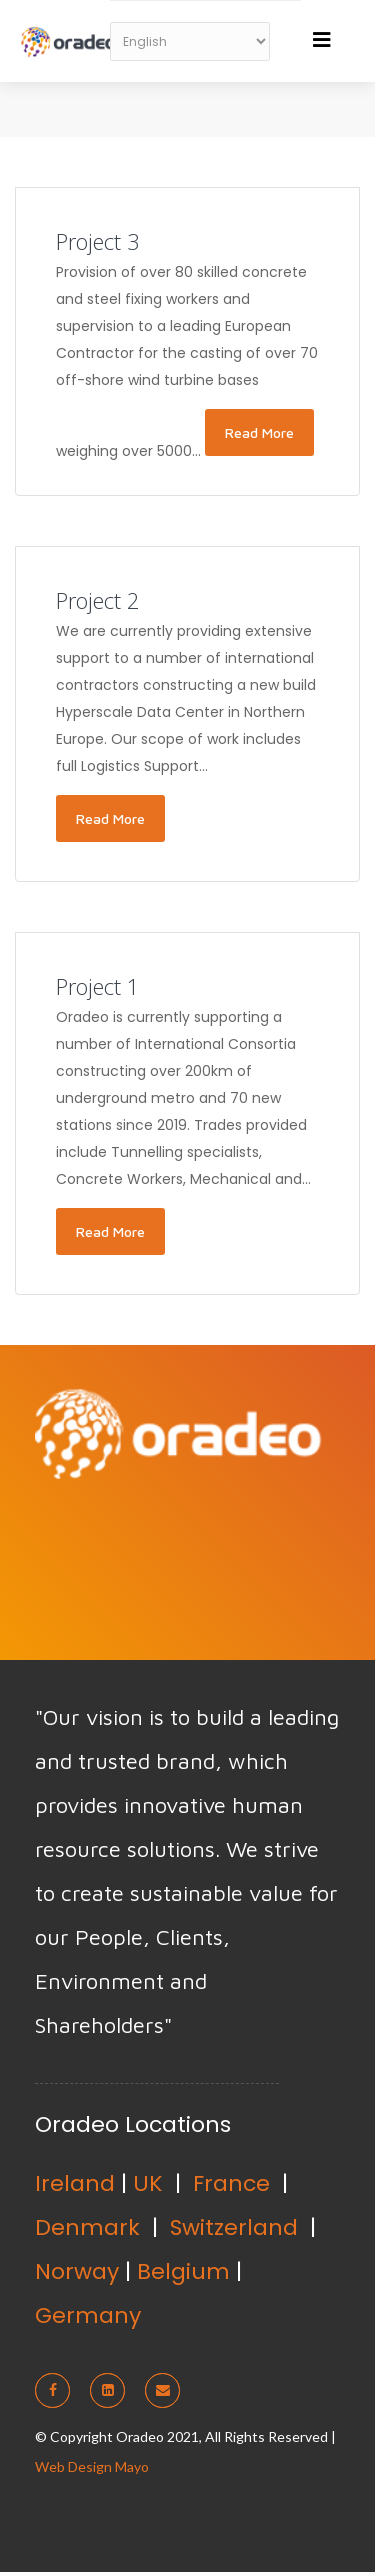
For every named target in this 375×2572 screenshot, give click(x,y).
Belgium (183, 2271)
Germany (88, 2315)
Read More (259, 432)
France (231, 2183)
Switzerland (234, 2227)
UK (148, 2183)
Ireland (75, 2183)
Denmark (87, 2227)
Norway (77, 2271)
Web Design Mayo (92, 2466)
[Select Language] (190, 41)
